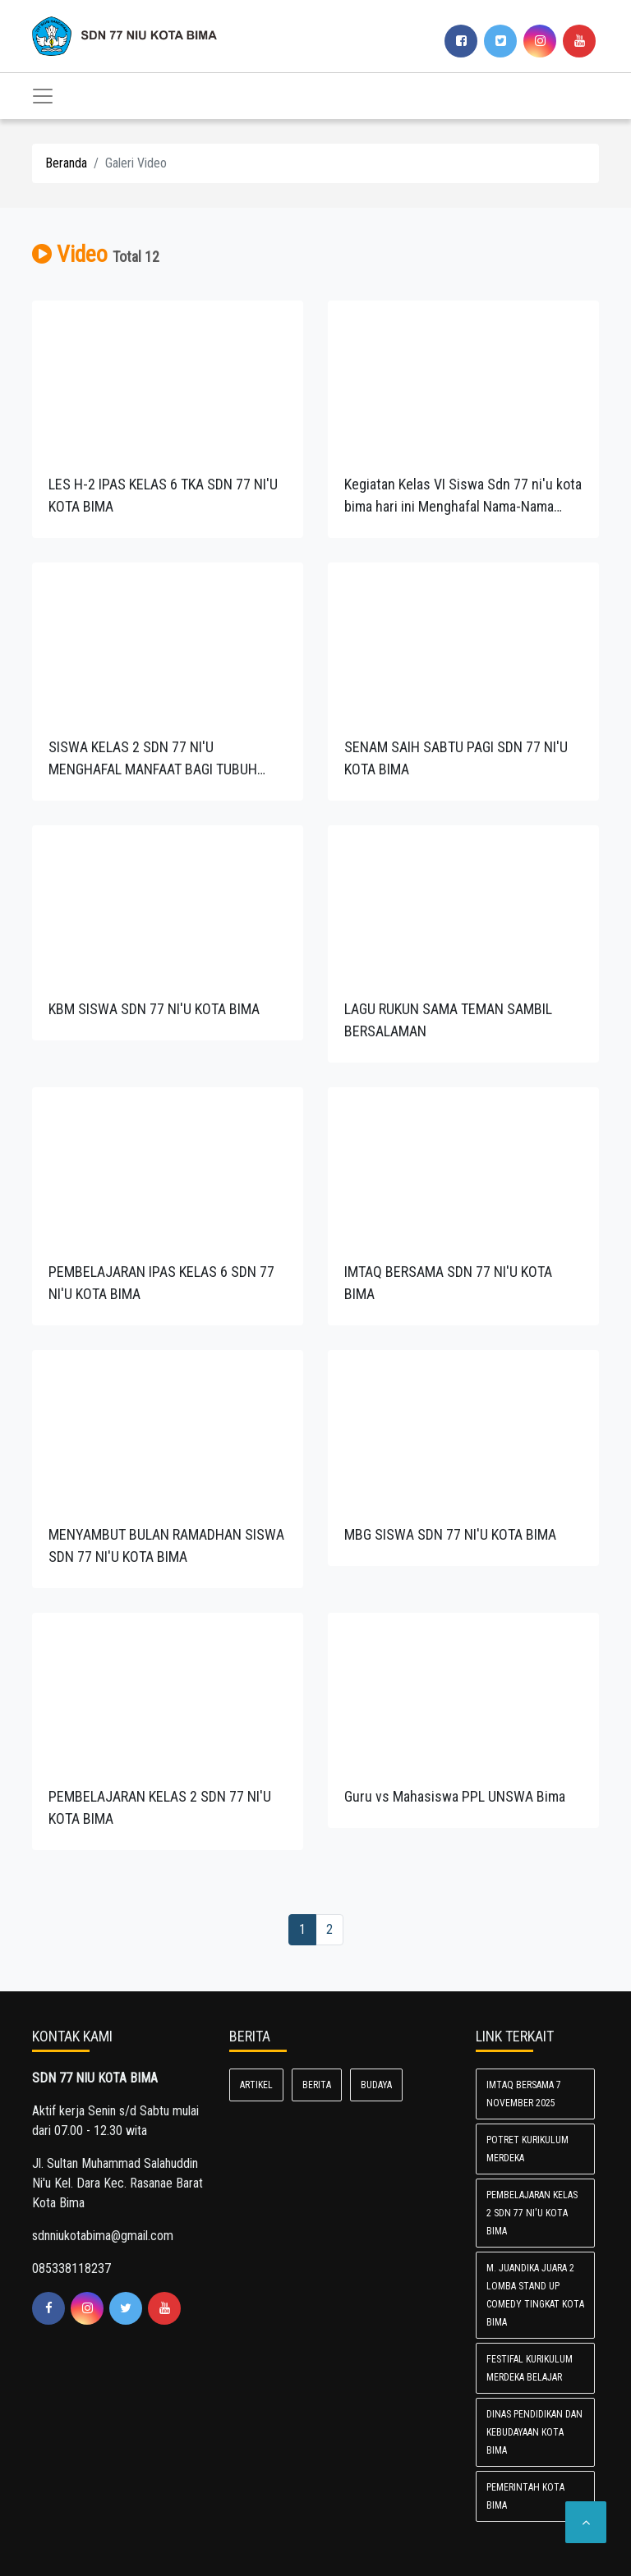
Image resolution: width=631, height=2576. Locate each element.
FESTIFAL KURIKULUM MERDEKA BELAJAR (529, 2368)
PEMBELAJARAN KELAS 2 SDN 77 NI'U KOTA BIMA (532, 2213)
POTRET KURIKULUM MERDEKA (527, 2149)
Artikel (256, 2085)
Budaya (376, 2085)
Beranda (66, 163)
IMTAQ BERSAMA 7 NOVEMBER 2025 (523, 2094)
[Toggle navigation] (43, 96)
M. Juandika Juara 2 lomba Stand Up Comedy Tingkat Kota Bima (535, 2295)
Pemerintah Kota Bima (525, 2496)
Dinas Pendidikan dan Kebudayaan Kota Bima (534, 2432)
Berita (316, 2085)
